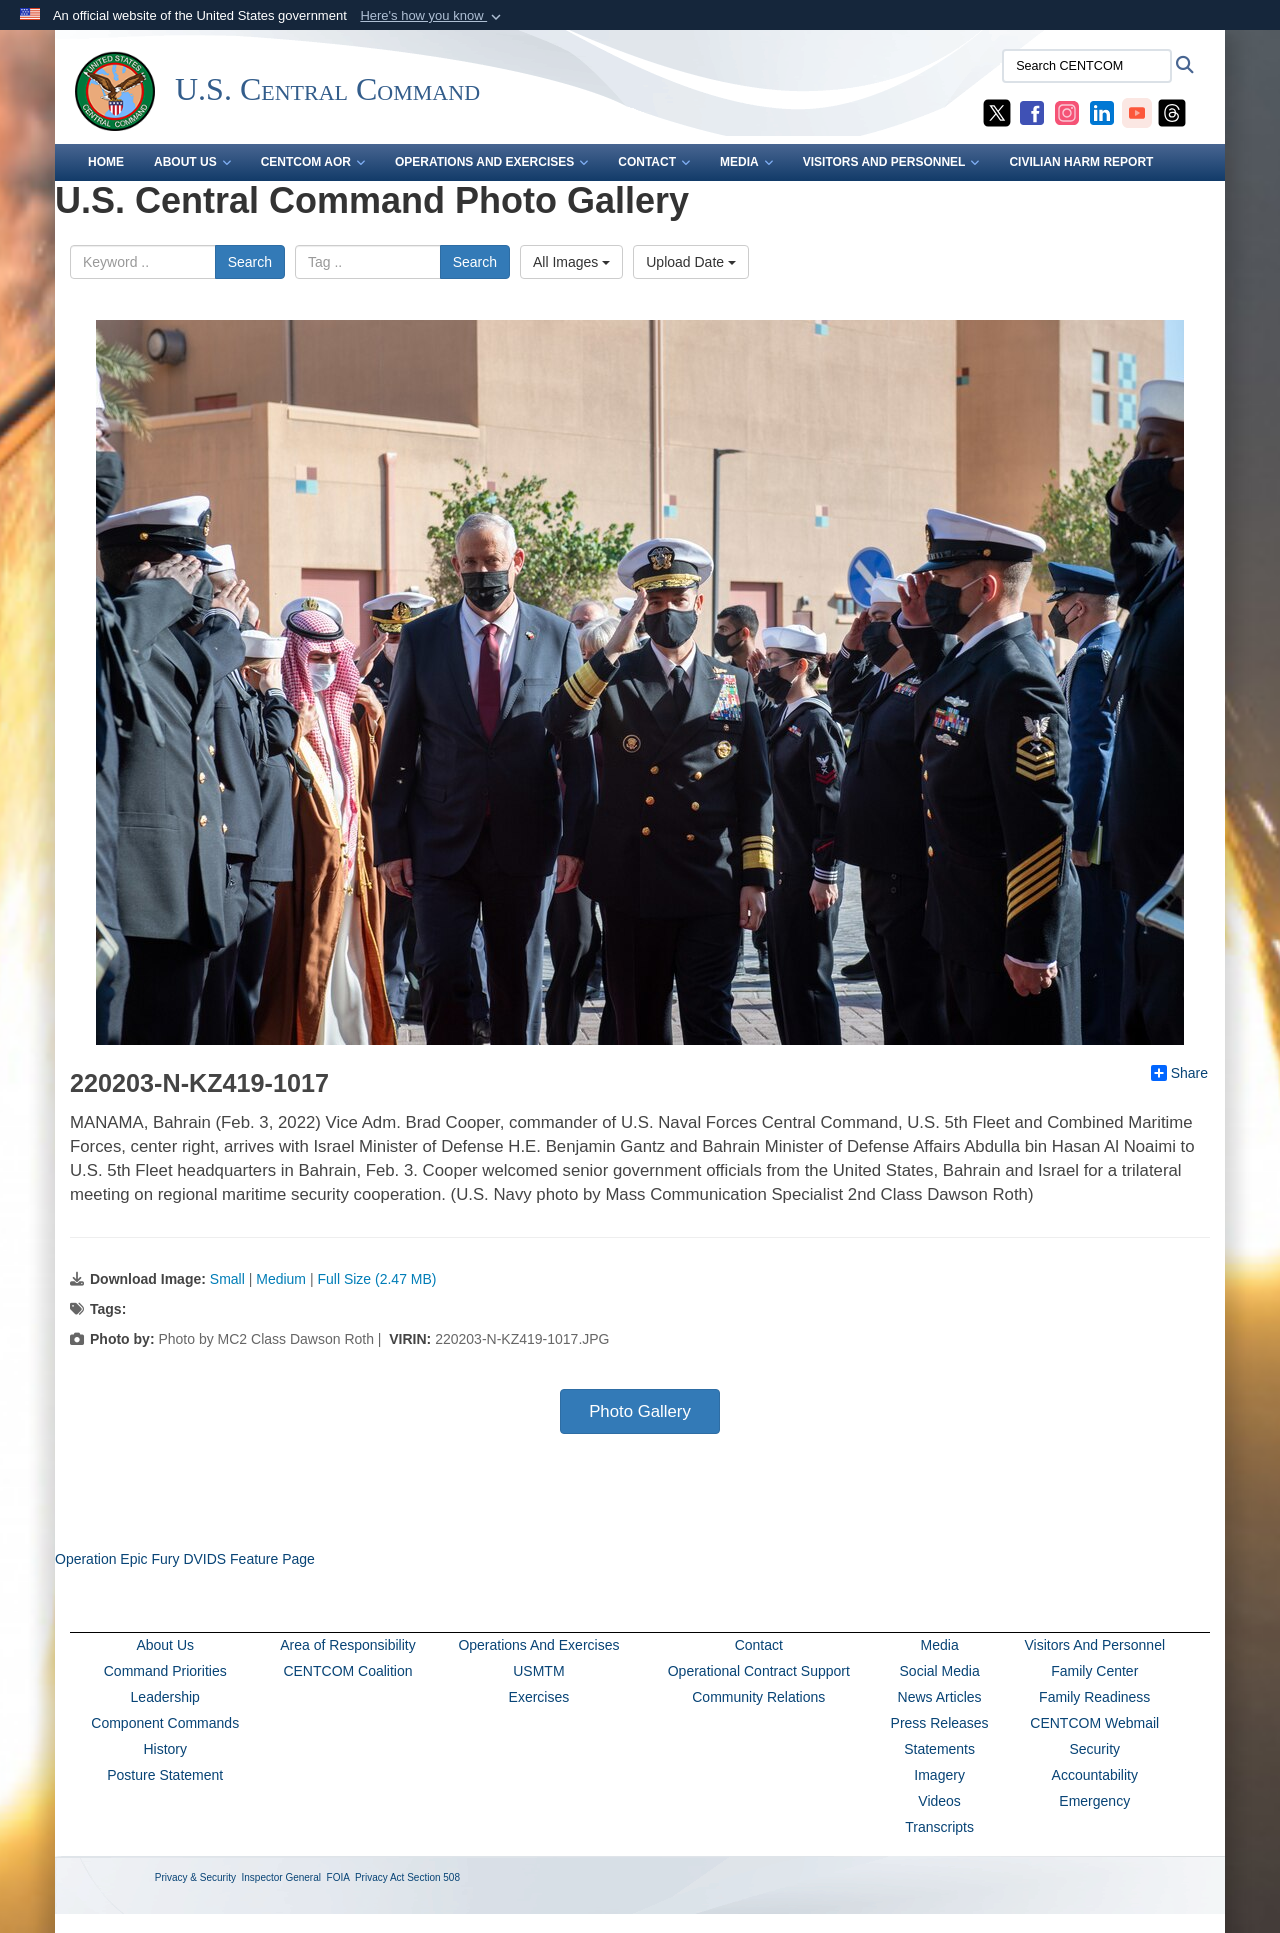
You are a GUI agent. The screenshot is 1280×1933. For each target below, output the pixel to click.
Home (106, 162)
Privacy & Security (195, 1877)
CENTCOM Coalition (347, 1671)
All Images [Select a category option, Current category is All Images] (571, 262)
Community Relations (758, 1697)
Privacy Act (379, 1877)
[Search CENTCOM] (1087, 66)
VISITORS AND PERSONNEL (891, 162)
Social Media (940, 1671)
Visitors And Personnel (1094, 1645)
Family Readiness (1094, 1697)
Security (1094, 1749)
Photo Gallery (640, 1411)
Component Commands (165, 1723)
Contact (759, 1645)
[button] (432, 16)
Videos (939, 1801)
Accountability (1095, 1775)
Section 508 (433, 1877)
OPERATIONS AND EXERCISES (491, 162)
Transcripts (939, 1827)
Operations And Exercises (538, 1645)
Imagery (939, 1775)
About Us (165, 1645)
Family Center (1094, 1671)
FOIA (338, 1877)
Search (250, 262)
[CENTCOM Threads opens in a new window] (1172, 112)
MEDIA (746, 162)
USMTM (538, 1671)
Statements (939, 1749)
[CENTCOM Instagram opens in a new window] (1067, 112)
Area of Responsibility (347, 1645)
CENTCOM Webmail (1094, 1723)
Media (940, 1645)
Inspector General (282, 1877)
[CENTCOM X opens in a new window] (997, 112)
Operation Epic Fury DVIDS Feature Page (185, 1559)
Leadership (165, 1697)
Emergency (1094, 1801)
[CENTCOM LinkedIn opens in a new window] (1102, 112)
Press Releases (940, 1723)
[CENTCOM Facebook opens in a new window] (1032, 112)
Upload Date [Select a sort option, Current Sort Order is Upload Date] (691, 262)
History (165, 1749)
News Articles (940, 1697)
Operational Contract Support (759, 1671)
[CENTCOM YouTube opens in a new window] (1137, 112)
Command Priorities (165, 1671)
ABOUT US (192, 162)
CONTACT (654, 162)
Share (1179, 1073)
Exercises (539, 1697)
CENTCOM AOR (313, 162)
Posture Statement (165, 1775)
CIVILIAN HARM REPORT (1081, 162)
